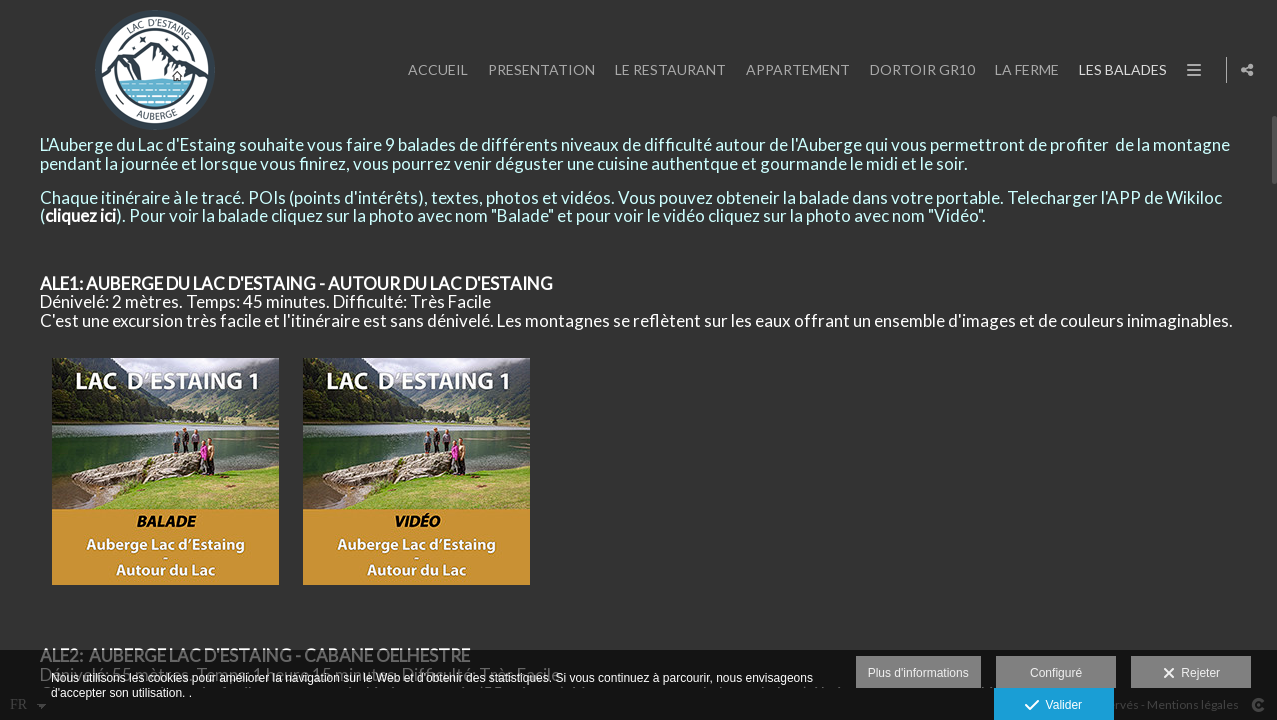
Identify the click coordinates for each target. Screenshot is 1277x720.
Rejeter (1191, 674)
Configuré (1056, 673)
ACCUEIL (433, 69)
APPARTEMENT (793, 69)
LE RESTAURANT (665, 69)
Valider (1053, 706)
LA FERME (1022, 69)
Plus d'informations (918, 673)
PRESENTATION (536, 69)
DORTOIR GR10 (917, 69)
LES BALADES (1118, 69)
